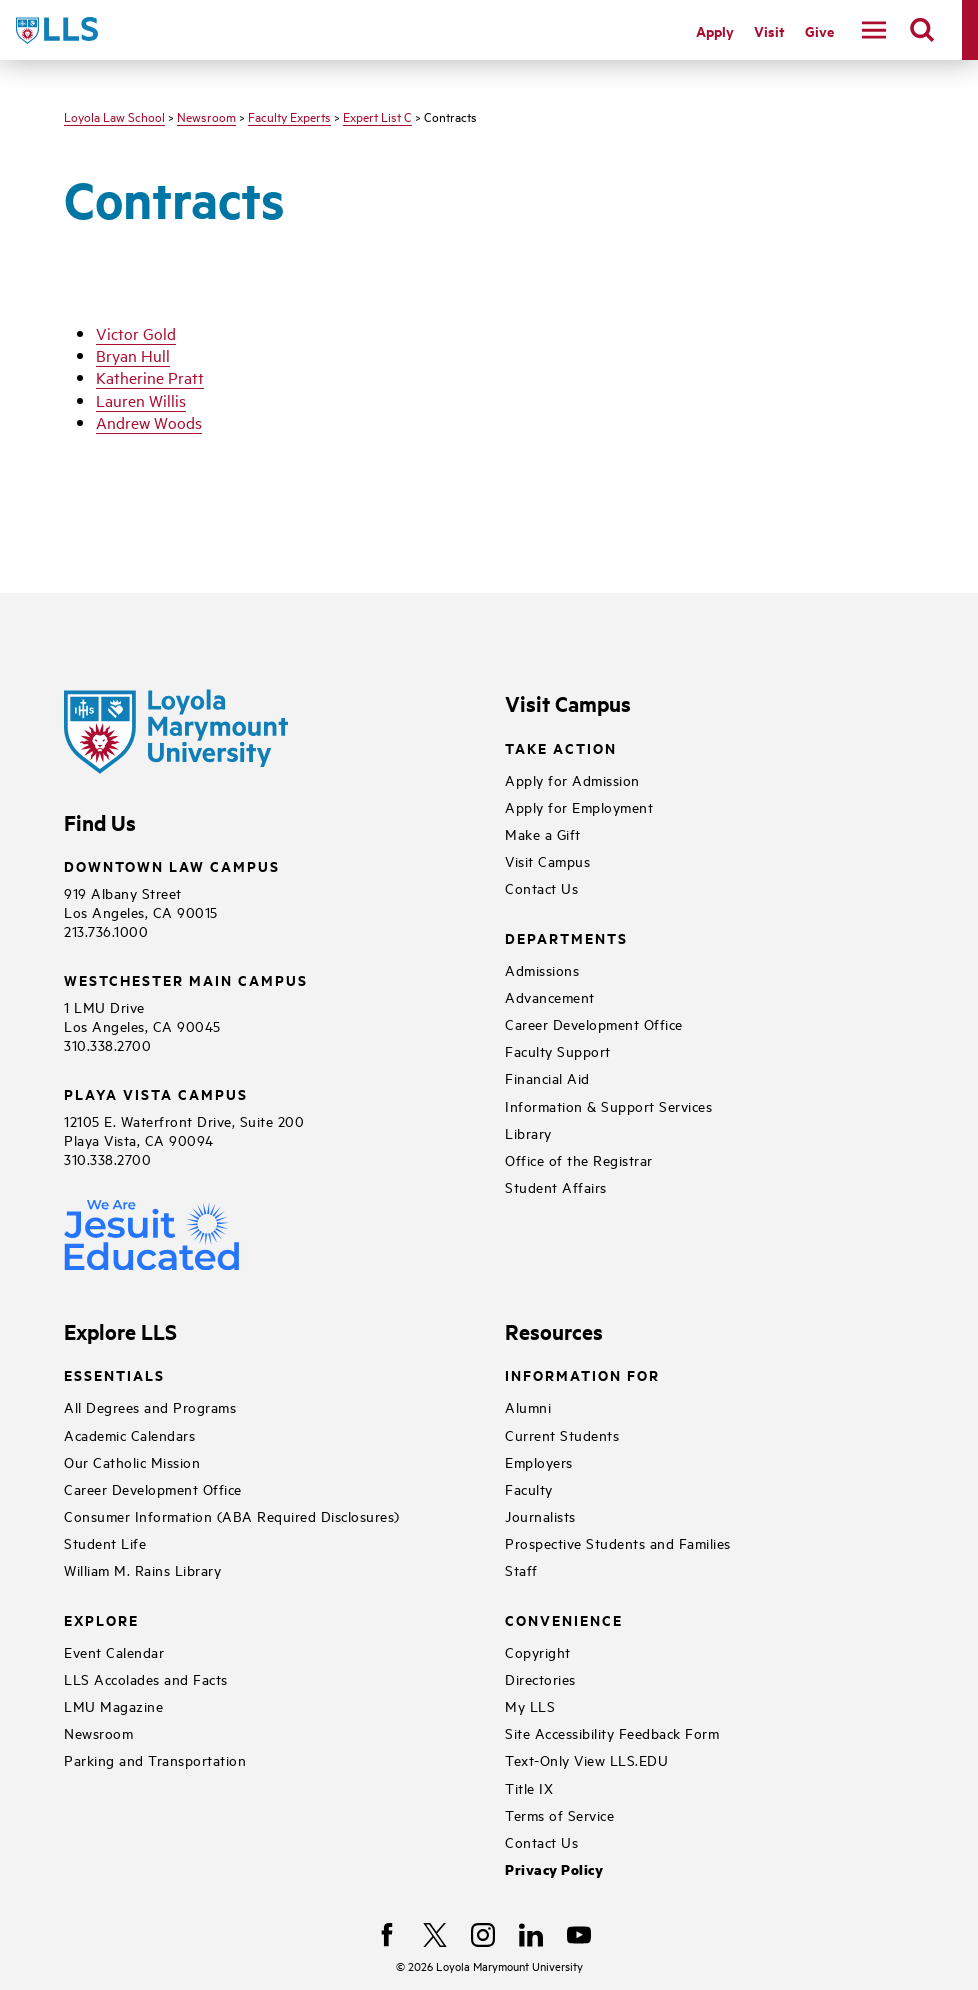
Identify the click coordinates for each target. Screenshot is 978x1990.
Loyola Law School (114, 116)
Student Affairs (556, 1186)
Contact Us (541, 887)
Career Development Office (594, 1023)
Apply (715, 30)
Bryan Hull (133, 355)
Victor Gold (136, 333)
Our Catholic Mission (132, 1461)
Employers (539, 1461)
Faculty (529, 1488)
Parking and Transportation (155, 1759)
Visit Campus (547, 860)
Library (528, 1132)
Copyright (538, 1651)
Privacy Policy (554, 1869)
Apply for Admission (572, 779)
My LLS (530, 1705)
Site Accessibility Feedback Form (612, 1732)
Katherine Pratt (150, 377)
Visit (769, 30)
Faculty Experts (289, 116)
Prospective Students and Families (618, 1542)
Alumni (528, 1406)
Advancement (550, 996)
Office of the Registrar (579, 1159)
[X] (435, 1935)
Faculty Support (558, 1050)
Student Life (105, 1542)
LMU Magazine (113, 1705)
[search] (922, 30)
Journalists (540, 1515)
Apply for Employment (579, 806)
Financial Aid (547, 1077)
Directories (540, 1678)
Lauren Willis (141, 400)
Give (819, 30)
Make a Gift (543, 833)
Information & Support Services (608, 1105)
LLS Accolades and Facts (146, 1678)
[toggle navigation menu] (874, 30)
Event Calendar (114, 1651)
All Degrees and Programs (150, 1406)
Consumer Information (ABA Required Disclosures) (232, 1515)
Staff (521, 1569)
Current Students (562, 1434)
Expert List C (377, 116)
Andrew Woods (149, 422)
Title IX (529, 1787)
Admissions (542, 969)
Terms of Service (559, 1814)
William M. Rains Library (142, 1569)
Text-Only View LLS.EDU (586, 1759)
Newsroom (206, 116)
